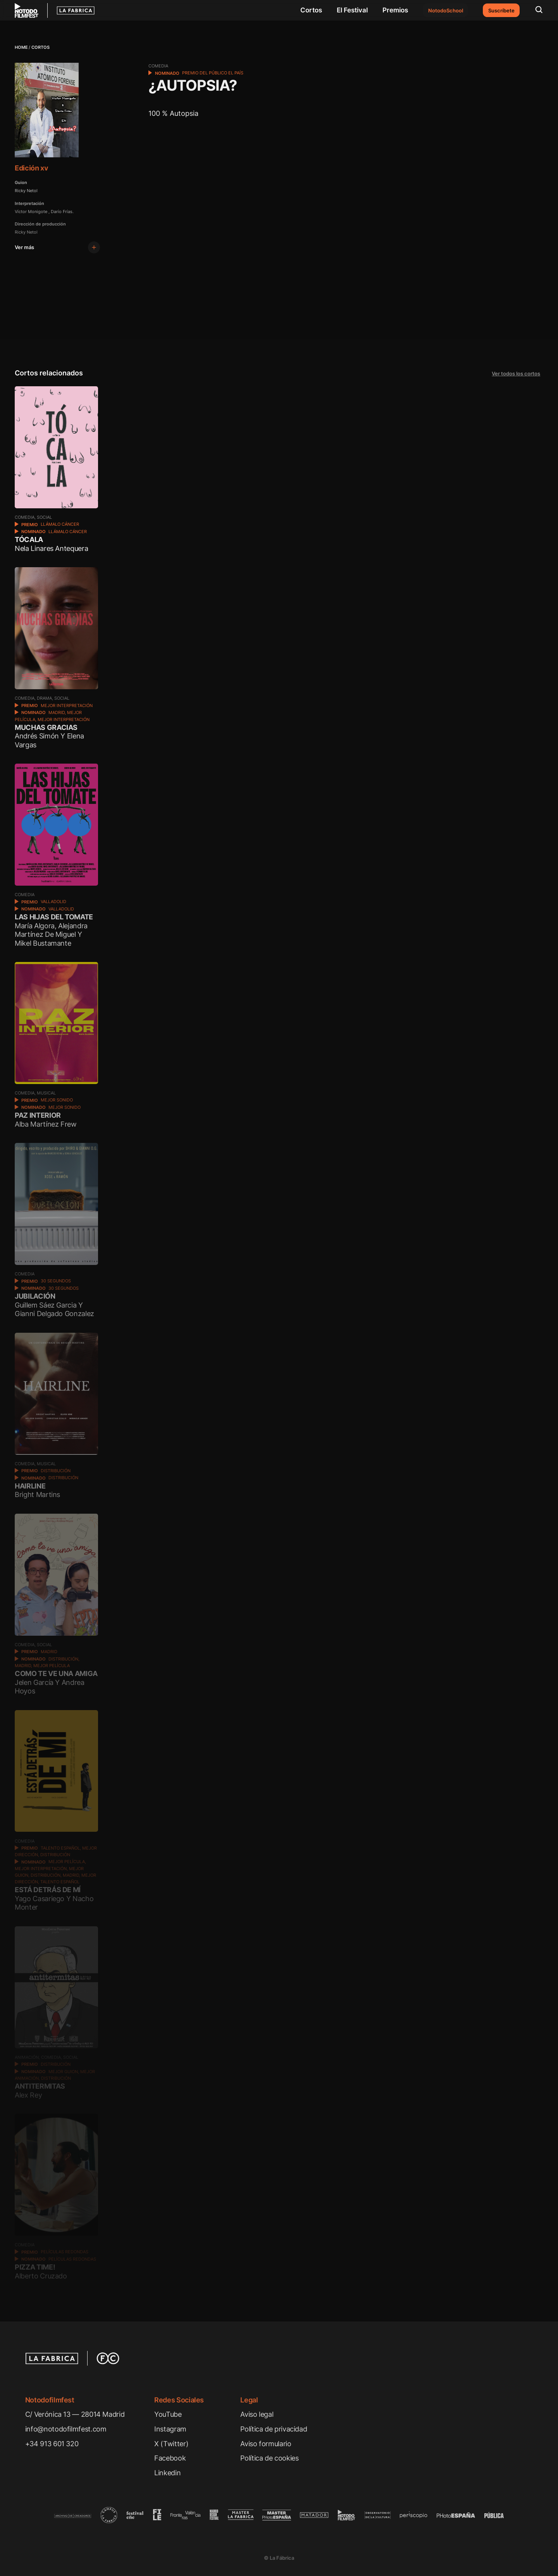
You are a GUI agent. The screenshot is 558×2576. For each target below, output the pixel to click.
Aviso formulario (265, 2443)
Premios (395, 10)
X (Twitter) (171, 2443)
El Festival (352, 10)
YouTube (167, 2414)
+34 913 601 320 (52, 2443)
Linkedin (167, 2472)
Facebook (170, 2458)
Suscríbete (501, 10)
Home (21, 47)
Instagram (170, 2429)
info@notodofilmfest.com (66, 2429)
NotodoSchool (445, 10)
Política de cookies (269, 2458)
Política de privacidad (273, 2429)
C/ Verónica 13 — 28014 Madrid (75, 2414)
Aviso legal (256, 2414)
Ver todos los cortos (516, 373)
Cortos (311, 10)
